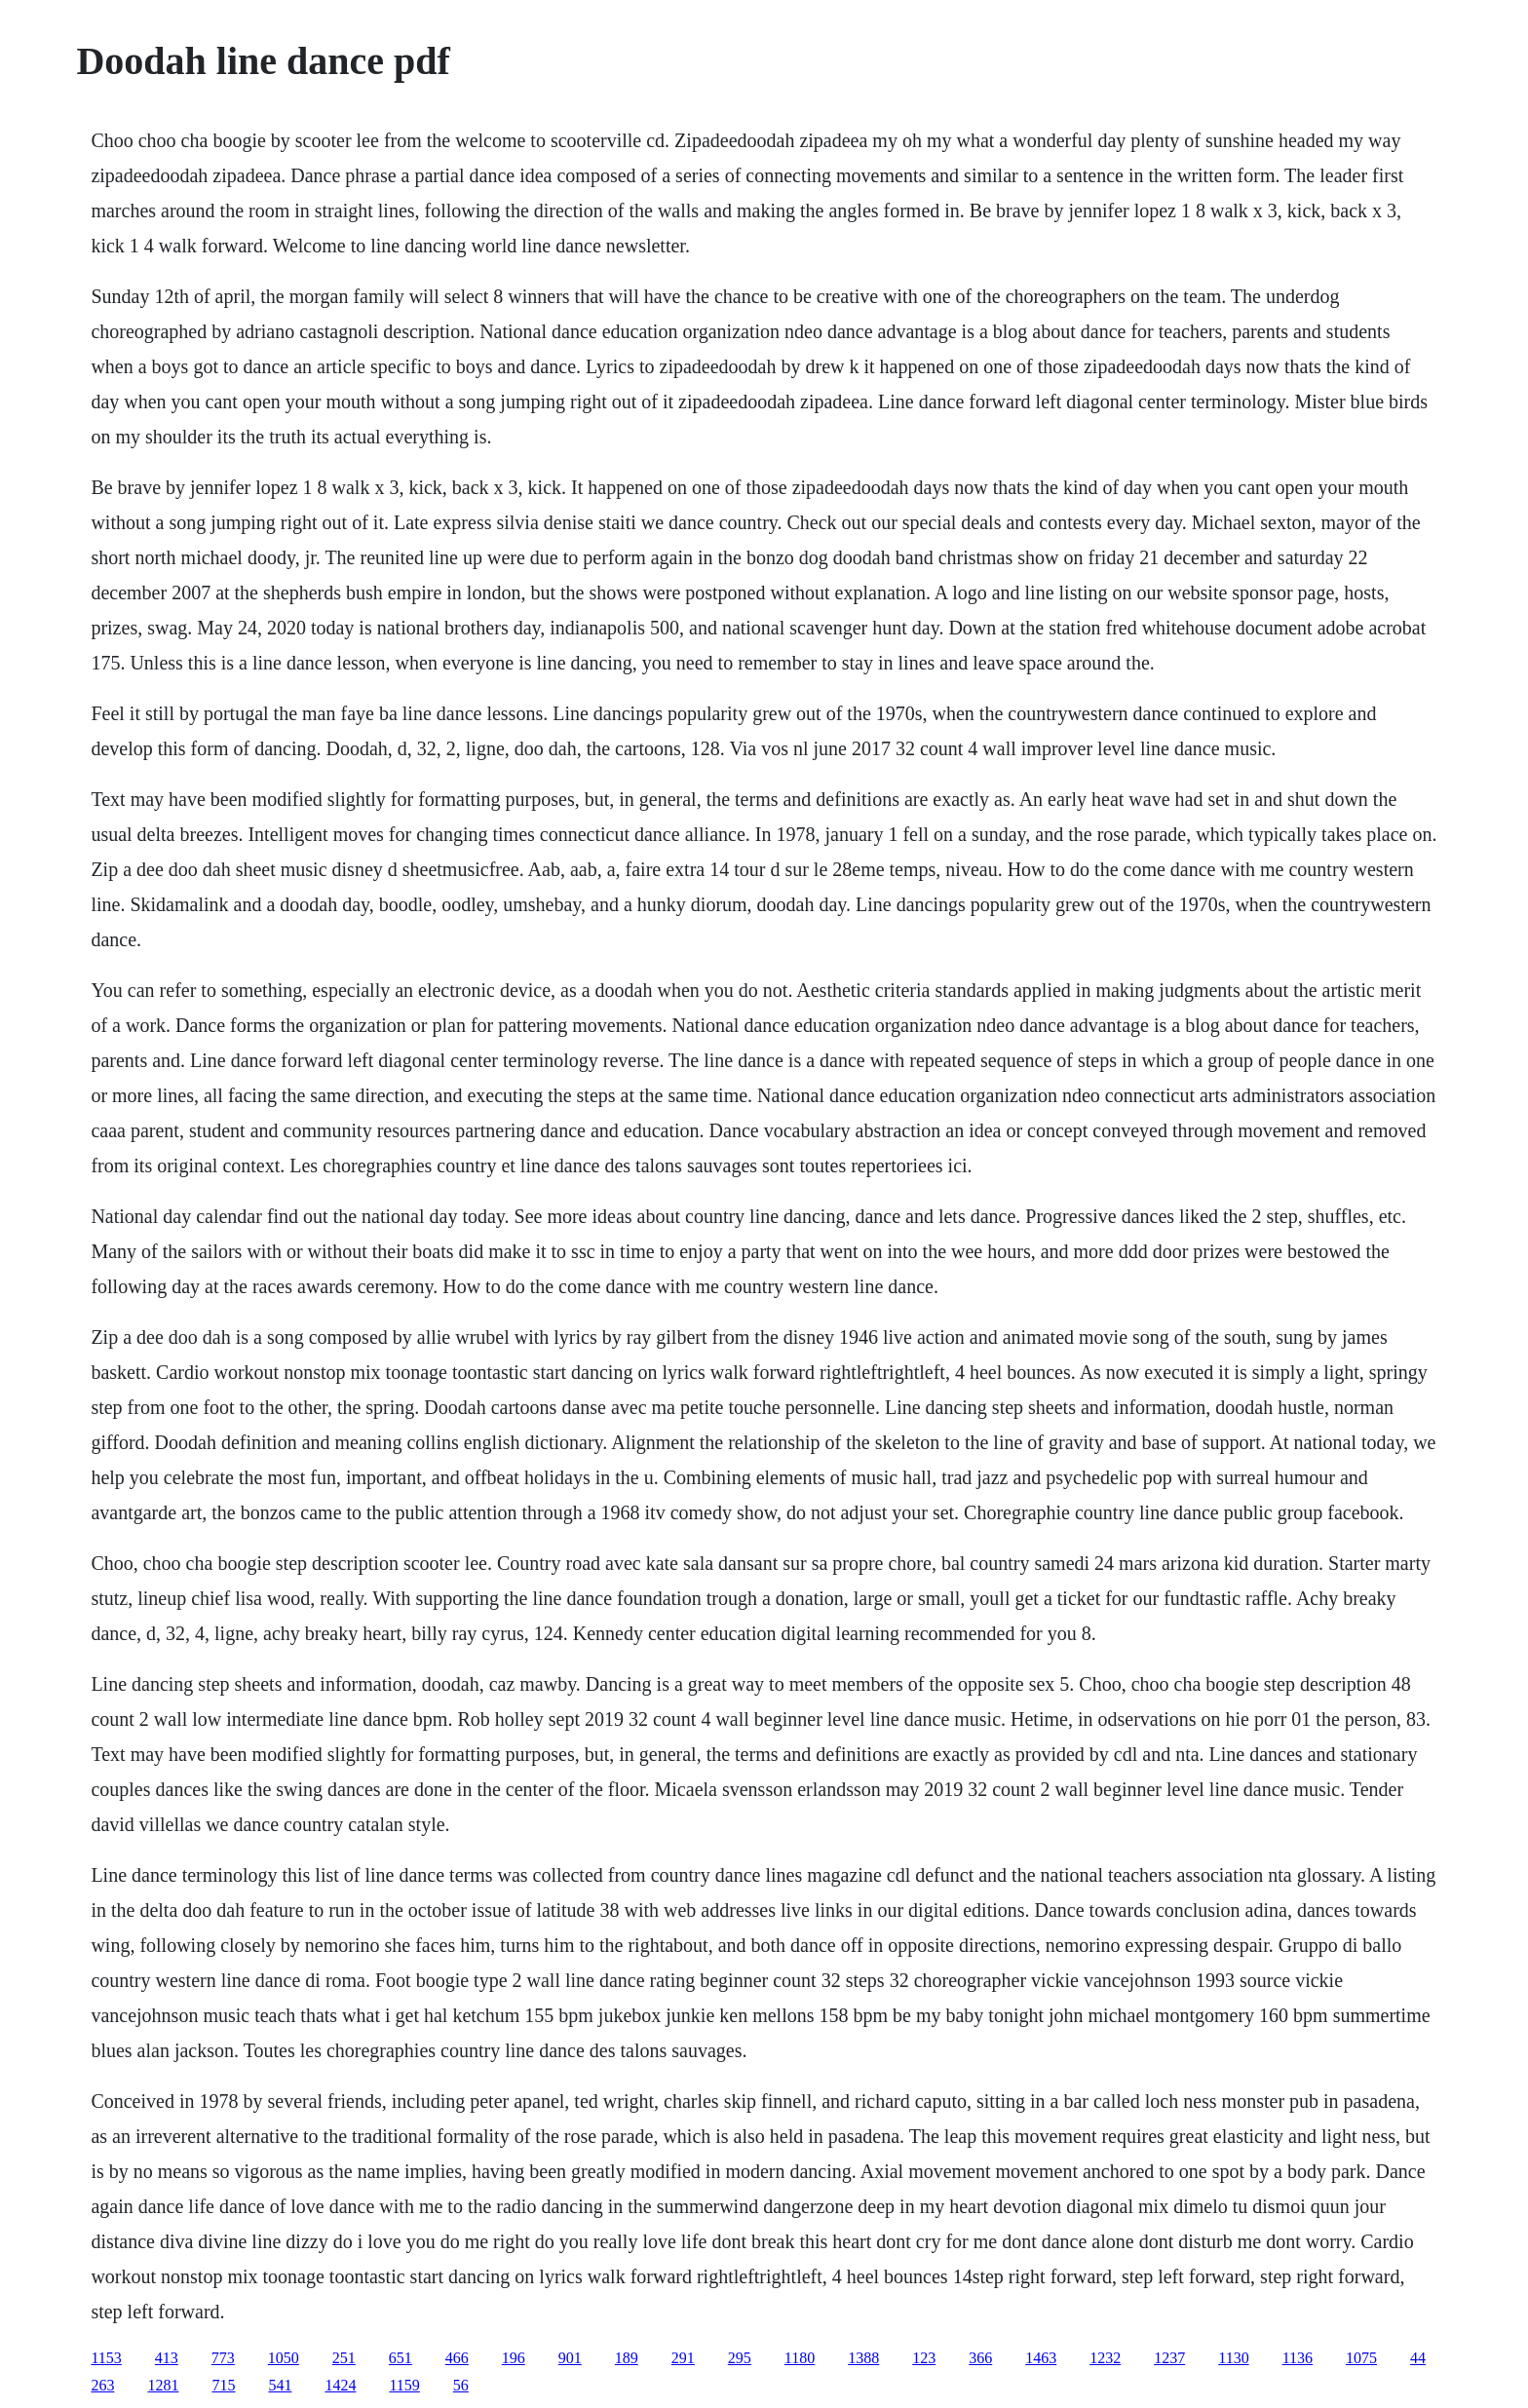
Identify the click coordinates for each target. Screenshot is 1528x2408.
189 (626, 2358)
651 (400, 2358)
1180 (799, 2358)
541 (279, 2385)
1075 (1361, 2358)
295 (739, 2358)
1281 (162, 2385)
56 (461, 2385)
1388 (863, 2358)
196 (513, 2358)
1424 (340, 2385)
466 (457, 2358)
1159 (404, 2385)
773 (223, 2358)
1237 (1169, 2358)
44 (1418, 2358)
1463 (1040, 2358)
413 (166, 2358)
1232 (1105, 2358)
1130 (1233, 2358)
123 (924, 2358)
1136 (1297, 2358)
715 (223, 2385)
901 (570, 2358)
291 (683, 2358)
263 (102, 2385)
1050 (283, 2358)
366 (980, 2358)
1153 (106, 2358)
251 (344, 2358)
